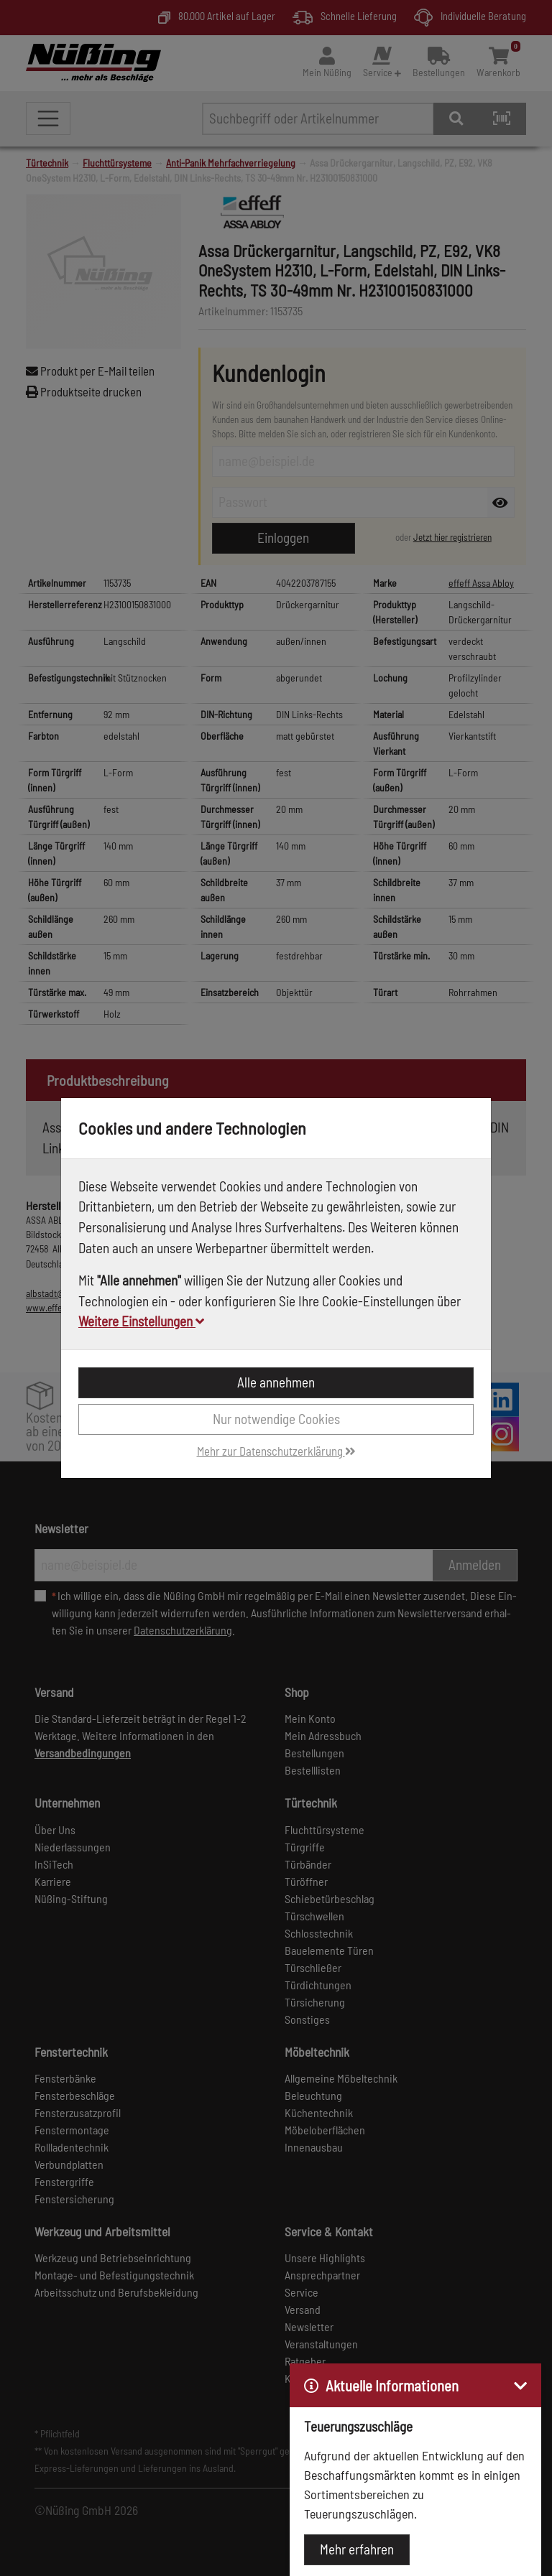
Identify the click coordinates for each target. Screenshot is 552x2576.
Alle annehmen (276, 1382)
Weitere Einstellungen (141, 1321)
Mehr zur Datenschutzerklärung (276, 1450)
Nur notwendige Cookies (276, 1418)
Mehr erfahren (357, 2549)
